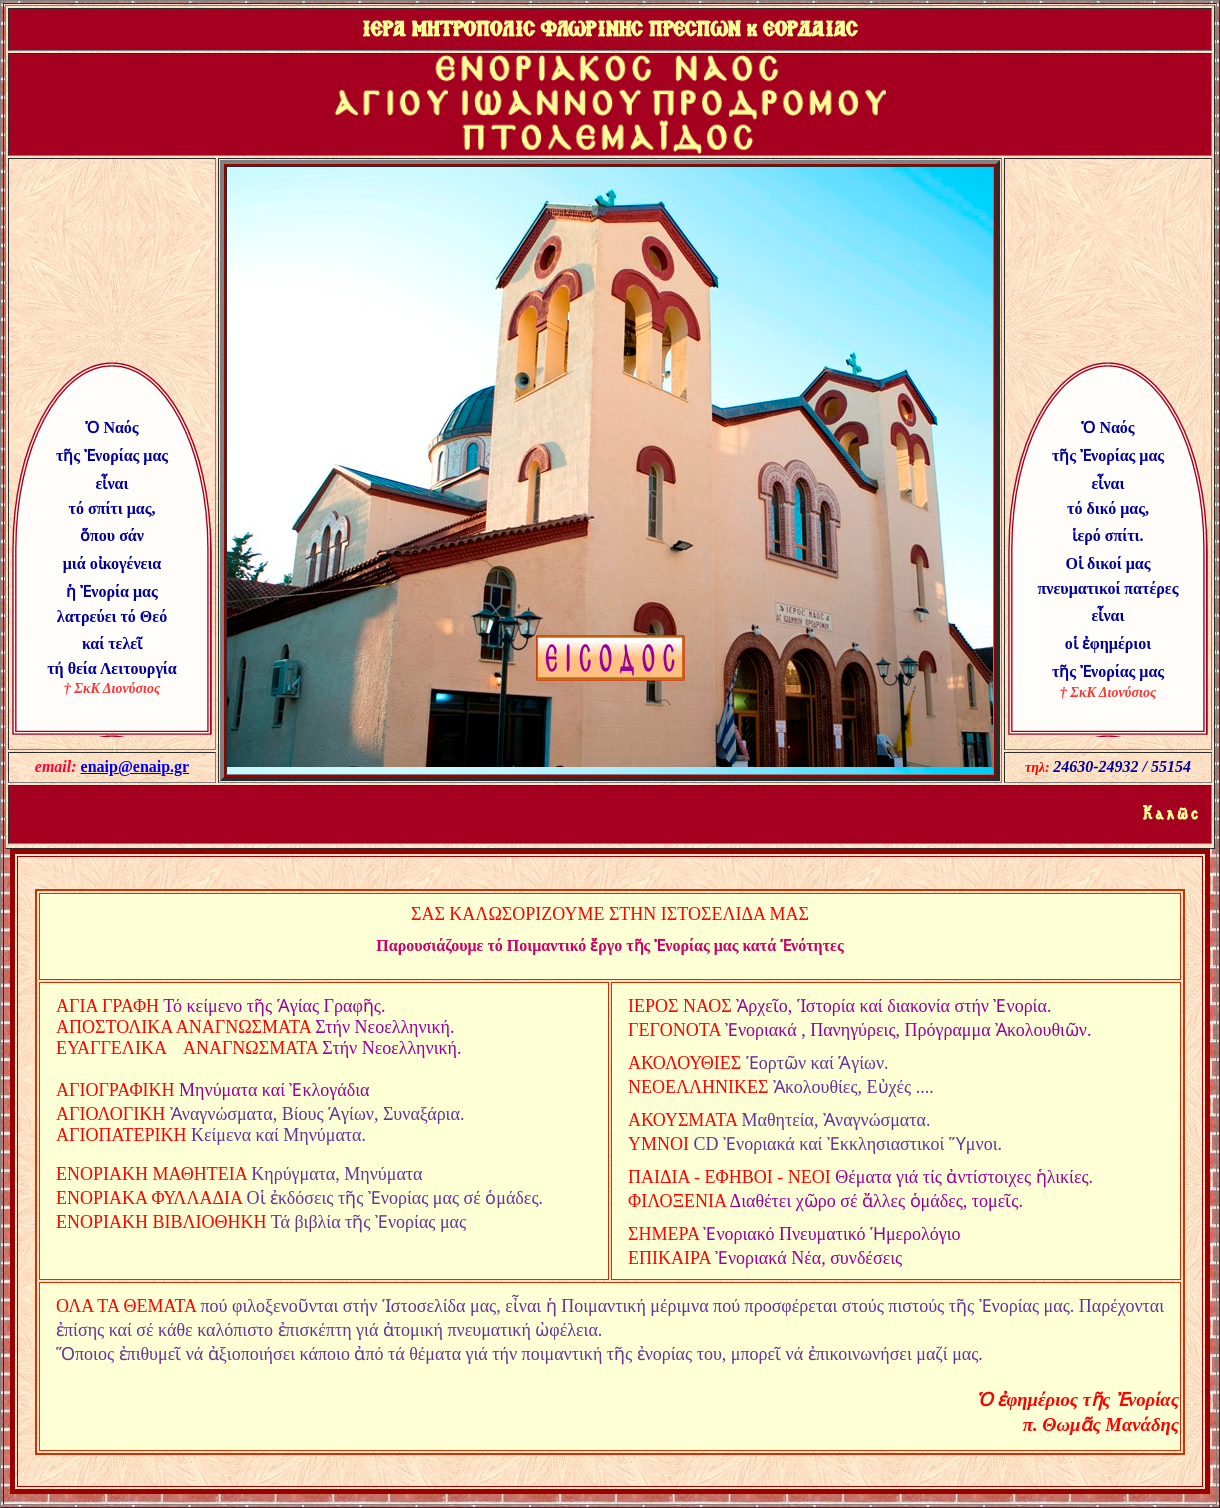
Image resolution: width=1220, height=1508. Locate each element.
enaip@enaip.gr (135, 766)
